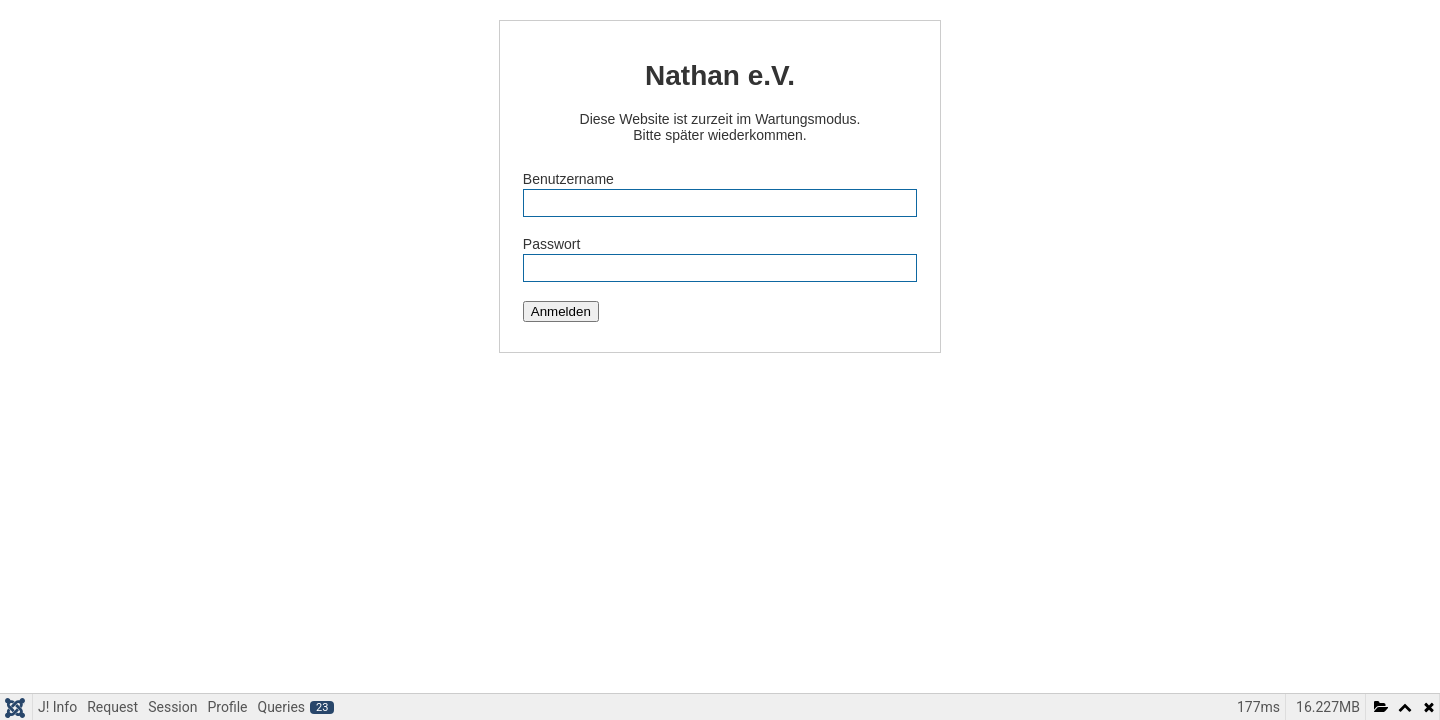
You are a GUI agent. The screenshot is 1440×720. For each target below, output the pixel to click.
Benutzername (568, 179)
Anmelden (561, 311)
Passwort (552, 244)
